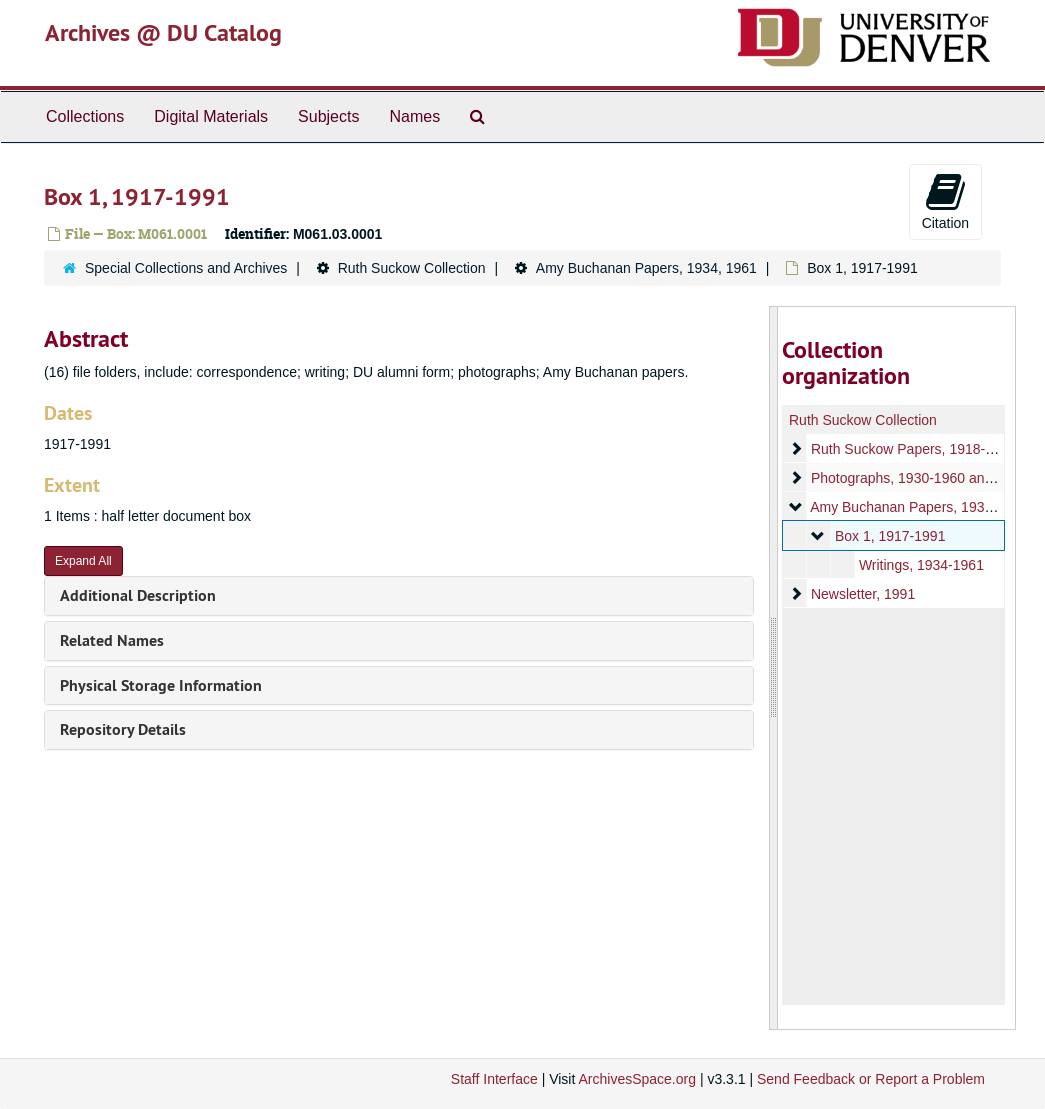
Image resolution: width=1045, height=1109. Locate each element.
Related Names (112, 640)
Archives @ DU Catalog (163, 32)
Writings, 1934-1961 (921, 565)
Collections (85, 116)
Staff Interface (494, 1079)
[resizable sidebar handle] (774, 668)
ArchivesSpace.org (637, 1079)
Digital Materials (211, 116)
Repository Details (123, 729)
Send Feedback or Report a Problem (871, 1079)
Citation (945, 201)
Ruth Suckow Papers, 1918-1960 (913, 449)
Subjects (328, 116)
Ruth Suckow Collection (412, 268)
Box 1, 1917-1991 (890, 536)
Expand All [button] (83, 561)
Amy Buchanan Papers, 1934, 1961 (646, 268)
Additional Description (138, 595)
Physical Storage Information (161, 685)
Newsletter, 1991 (863, 594)
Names (414, 116)
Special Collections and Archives (186, 268)
